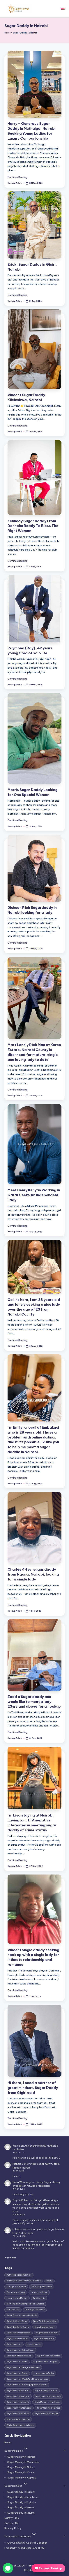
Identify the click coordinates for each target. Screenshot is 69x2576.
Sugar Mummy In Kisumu (21, 2472)
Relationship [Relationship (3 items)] (39, 2298)
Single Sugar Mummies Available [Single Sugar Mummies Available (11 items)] (22, 2315)
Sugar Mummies (16, 2450)
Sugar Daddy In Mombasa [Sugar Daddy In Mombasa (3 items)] (19, 2333)
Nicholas (18, 2163)
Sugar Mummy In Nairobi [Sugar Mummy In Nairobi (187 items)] (48, 2408)
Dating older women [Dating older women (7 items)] (16, 2286)
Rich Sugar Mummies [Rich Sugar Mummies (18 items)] (35, 2310)
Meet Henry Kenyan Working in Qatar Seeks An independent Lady (34, 1195)
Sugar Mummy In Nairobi (21, 2456)
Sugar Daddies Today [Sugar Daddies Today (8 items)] (44, 2327)
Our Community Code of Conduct (27, 2542)
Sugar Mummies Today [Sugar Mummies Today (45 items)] (17, 2373)
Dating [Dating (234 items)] (49, 2281)
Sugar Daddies (16, 2485)
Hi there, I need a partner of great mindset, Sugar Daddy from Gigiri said (33, 2088)
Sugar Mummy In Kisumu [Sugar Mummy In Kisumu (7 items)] (18, 2402)
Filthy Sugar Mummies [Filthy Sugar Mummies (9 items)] (41, 2286)
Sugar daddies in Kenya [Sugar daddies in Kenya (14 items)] (18, 2327)
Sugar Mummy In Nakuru (21, 2467)
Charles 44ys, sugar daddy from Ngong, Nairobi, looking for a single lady (33, 1574)
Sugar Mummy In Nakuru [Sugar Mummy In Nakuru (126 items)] (18, 2413)
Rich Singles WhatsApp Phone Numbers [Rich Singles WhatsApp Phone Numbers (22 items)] (25, 2304)
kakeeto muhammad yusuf (28, 2229)
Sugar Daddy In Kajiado (21, 2502)
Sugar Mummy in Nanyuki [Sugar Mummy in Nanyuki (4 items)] (46, 2413)
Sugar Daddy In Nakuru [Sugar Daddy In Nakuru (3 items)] (17, 2338)
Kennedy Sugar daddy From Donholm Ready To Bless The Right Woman (33, 526)
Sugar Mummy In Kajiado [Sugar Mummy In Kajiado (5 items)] (18, 2396)
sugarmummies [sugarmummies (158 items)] (34, 2344)
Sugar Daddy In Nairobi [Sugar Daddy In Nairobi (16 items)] (47, 2333)
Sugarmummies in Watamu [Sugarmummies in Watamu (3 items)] (19, 2356)
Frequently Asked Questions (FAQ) (24, 2547)
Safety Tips (11, 2517)
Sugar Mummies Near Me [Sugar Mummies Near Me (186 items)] (48, 2356)
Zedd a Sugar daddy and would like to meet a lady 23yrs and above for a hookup (34, 1701)
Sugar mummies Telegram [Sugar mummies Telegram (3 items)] (45, 2361)
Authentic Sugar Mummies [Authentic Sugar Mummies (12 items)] (19, 2275)
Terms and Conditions (20, 2536)
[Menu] (63, 9)
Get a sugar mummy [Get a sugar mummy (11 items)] (16, 2292)
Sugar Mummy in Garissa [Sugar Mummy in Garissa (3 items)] (46, 2390)
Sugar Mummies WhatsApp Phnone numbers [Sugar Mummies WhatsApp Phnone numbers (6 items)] (27, 2379)
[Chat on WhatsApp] (8, 2568)
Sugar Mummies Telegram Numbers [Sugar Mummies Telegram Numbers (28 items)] (23, 2367)
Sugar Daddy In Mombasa (22, 2497)
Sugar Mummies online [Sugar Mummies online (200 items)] (17, 2361)
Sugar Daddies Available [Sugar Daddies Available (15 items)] (44, 2321)
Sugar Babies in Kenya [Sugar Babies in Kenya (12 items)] (17, 2321)
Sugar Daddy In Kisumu (21, 2512)
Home (7, 32)
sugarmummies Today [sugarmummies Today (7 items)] (43, 2373)
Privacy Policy (13, 2528)
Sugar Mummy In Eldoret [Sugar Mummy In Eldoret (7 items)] (18, 2390)
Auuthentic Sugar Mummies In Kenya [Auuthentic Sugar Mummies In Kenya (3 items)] (24, 2281)
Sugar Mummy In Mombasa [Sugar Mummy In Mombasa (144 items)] (19, 2408)
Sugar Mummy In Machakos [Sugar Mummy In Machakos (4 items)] (47, 2402)
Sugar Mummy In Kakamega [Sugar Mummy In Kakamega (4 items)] (48, 2396)
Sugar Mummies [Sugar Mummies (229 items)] (14, 2344)
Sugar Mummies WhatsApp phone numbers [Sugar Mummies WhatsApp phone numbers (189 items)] (27, 2385)
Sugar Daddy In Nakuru (21, 2507)
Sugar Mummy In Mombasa (23, 2462)
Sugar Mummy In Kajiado (21, 2477)
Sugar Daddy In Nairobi (21, 2491)
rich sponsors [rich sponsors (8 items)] (13, 2310)
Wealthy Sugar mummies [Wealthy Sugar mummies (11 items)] (18, 2419)
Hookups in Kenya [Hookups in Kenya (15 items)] (39, 2292)
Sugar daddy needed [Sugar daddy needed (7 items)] (44, 2338)
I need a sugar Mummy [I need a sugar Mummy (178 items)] (17, 2298)
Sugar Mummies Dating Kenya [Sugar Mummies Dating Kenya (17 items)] (20, 2350)
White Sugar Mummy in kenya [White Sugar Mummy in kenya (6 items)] (20, 2425)
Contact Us (11, 2523)
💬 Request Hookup (48, 2568)
